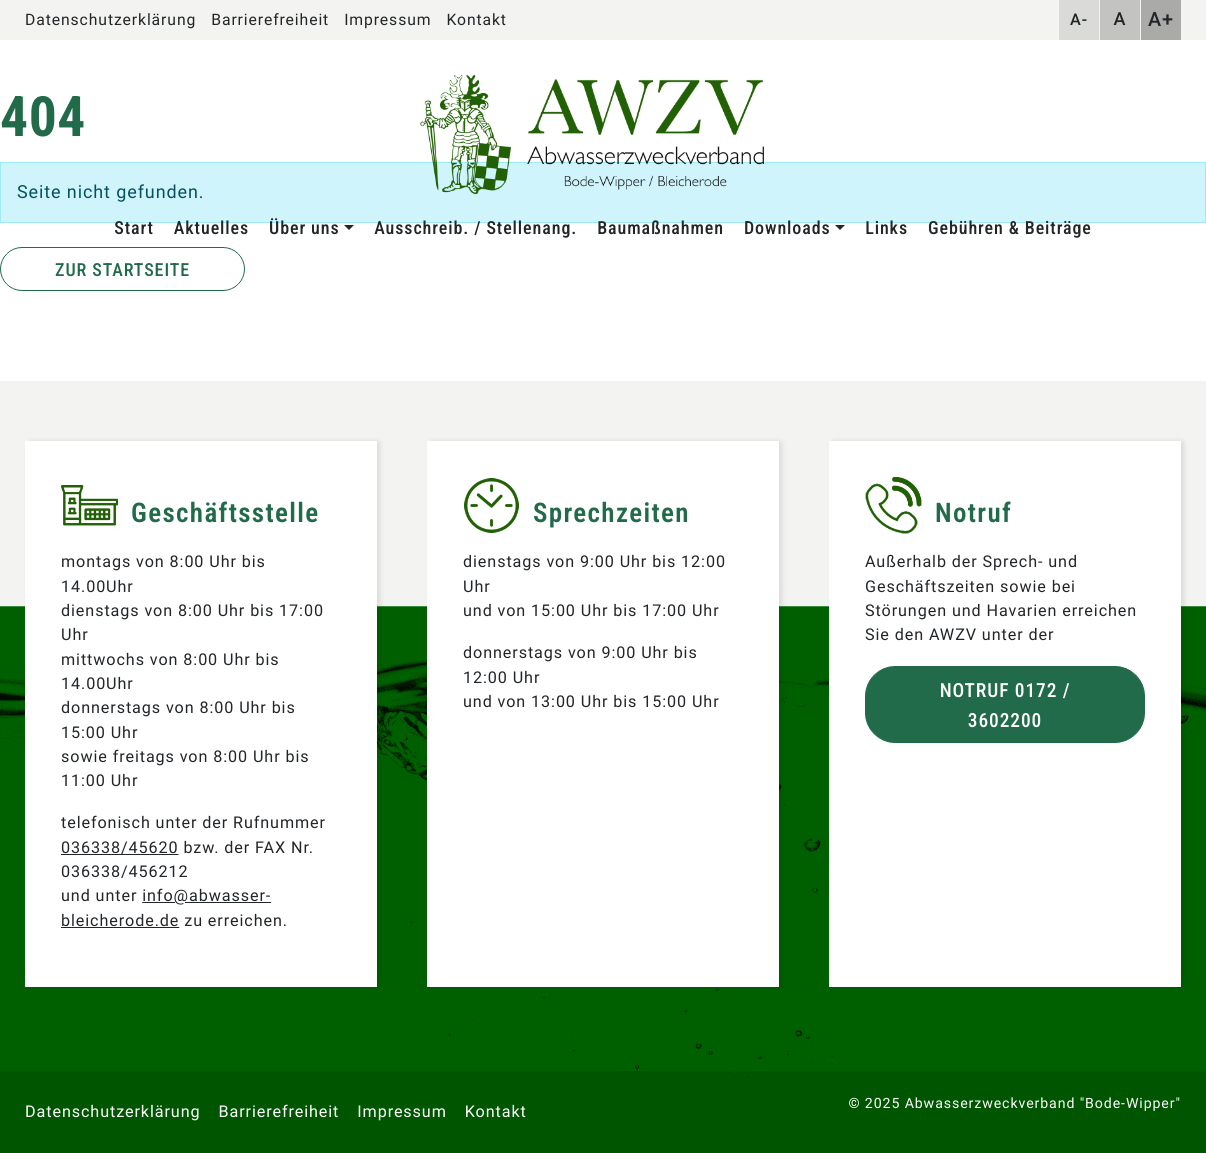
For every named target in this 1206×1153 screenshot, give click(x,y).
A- (1079, 19)
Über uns (304, 228)
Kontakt (476, 19)
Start (134, 228)
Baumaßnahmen (660, 228)
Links (886, 228)
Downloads (787, 228)
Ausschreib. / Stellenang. (475, 228)
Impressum (387, 19)
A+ (1161, 19)
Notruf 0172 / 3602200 (1005, 705)
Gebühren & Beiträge (1010, 228)
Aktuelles (211, 228)
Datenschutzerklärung (110, 19)
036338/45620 (119, 847)
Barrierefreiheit (270, 19)
